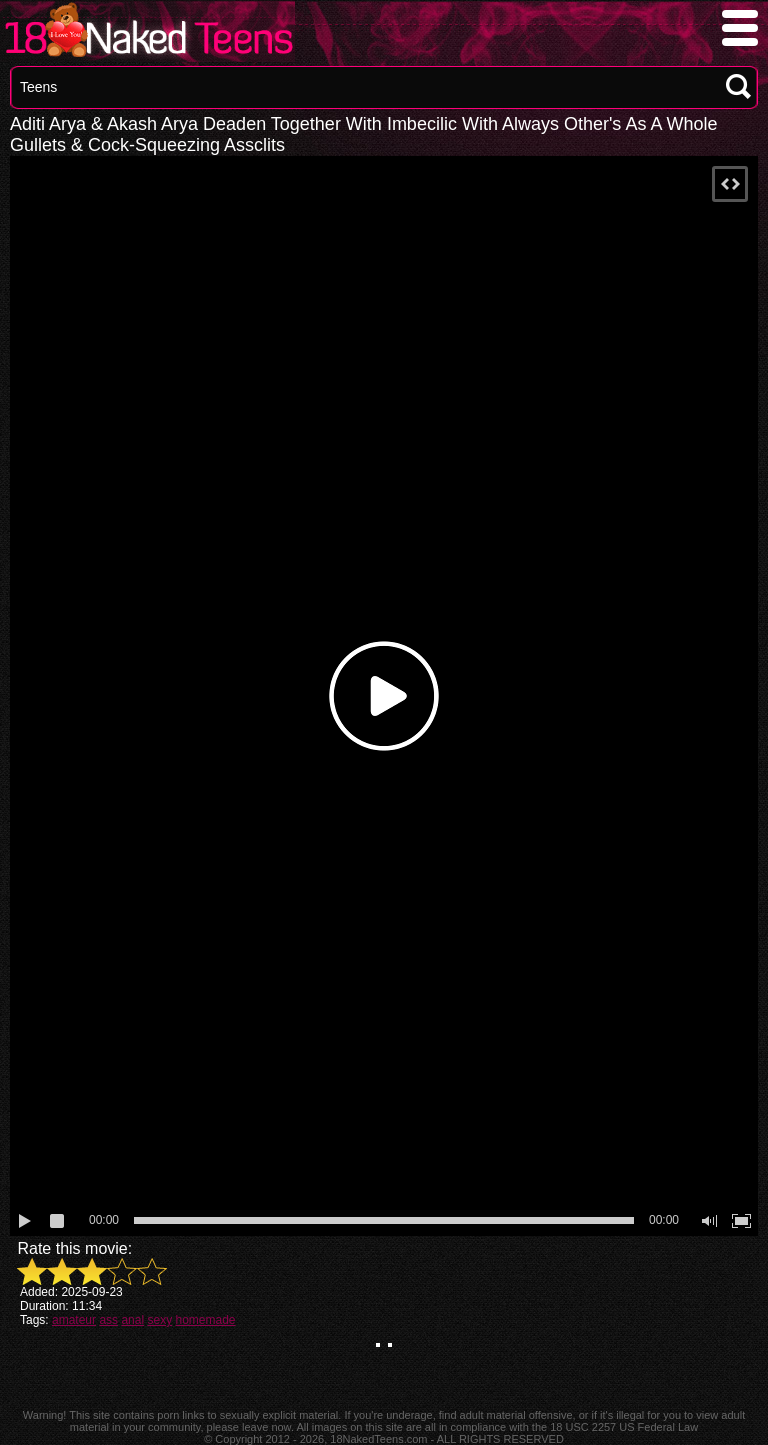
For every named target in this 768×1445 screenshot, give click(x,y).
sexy (159, 1320)
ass (108, 1320)
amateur (74, 1320)
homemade (205, 1320)
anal (132, 1320)
